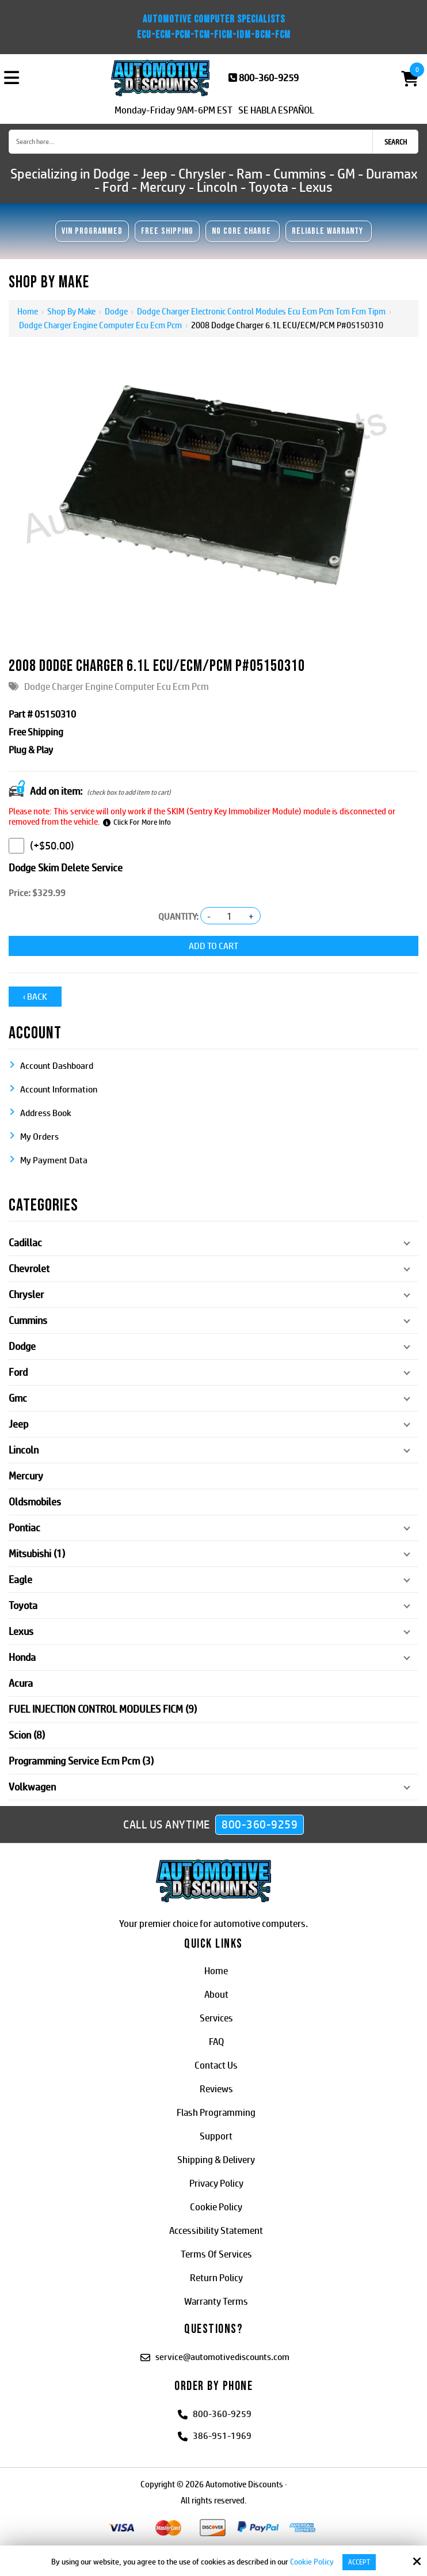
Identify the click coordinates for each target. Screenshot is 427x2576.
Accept (359, 2562)
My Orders (39, 1134)
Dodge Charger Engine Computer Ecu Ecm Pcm (100, 325)
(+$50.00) (41, 846)
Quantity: (178, 916)
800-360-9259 (269, 78)
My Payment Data (53, 1157)
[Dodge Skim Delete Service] (16, 845)
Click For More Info (142, 822)
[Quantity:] (229, 916)
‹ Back (35, 994)
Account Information (58, 1087)
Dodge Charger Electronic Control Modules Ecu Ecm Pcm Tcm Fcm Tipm (261, 311)
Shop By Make (71, 311)
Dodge (116, 311)
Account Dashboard (56, 1063)
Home (27, 311)
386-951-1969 (222, 2433)
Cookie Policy (312, 2561)
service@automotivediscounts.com (222, 2355)
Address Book (45, 1110)
